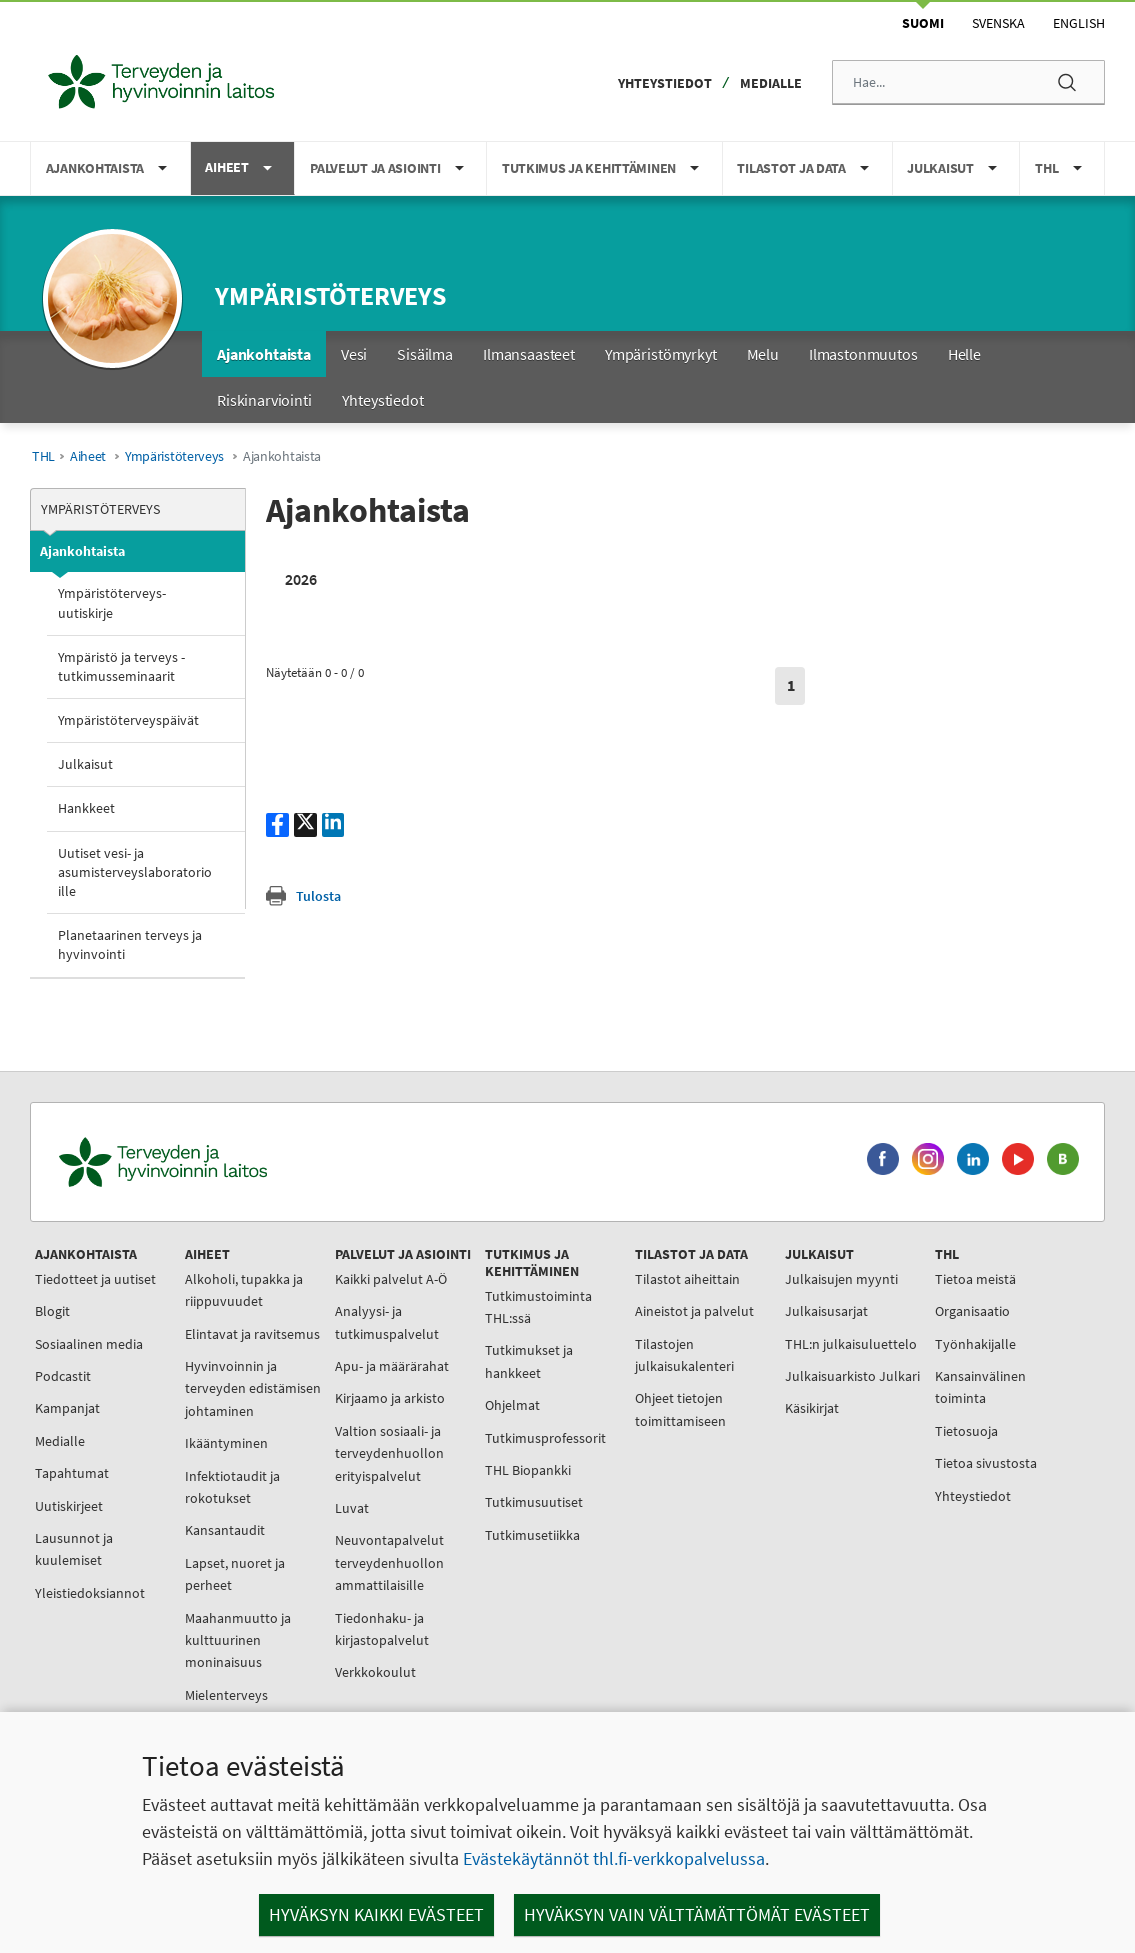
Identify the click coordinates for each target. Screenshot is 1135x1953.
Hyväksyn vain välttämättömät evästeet (697, 1914)
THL (43, 456)
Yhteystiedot (665, 83)
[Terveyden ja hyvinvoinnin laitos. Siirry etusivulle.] (251, 1162)
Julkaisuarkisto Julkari (852, 1376)
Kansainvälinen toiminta (980, 1387)
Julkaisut (85, 764)
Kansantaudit (225, 1530)
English (1079, 23)
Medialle (771, 83)
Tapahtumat (72, 1473)
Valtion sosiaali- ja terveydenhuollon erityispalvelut (389, 1453)
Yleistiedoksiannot (90, 1593)
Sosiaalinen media (89, 1344)
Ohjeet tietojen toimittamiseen (680, 1409)
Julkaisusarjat (826, 1311)
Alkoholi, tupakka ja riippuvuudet (244, 1290)
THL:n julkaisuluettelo (851, 1344)
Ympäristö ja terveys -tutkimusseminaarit (121, 666)
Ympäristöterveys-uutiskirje (112, 602)
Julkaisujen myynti (841, 1279)
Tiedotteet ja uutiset (95, 1279)
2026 (301, 579)
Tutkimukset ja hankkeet (529, 1361)
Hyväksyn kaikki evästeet (376, 1914)
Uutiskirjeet (69, 1506)
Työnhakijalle (975, 1344)
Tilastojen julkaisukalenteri (684, 1355)
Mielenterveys (226, 1695)
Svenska (998, 23)
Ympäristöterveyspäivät (128, 720)
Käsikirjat (812, 1408)
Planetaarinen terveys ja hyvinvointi (130, 944)
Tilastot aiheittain (687, 1279)
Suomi (923, 23)
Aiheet (88, 456)
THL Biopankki (528, 1470)
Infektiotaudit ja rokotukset (232, 1487)
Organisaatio (972, 1311)
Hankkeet (86, 808)
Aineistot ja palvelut (694, 1311)
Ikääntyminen (226, 1443)
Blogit (52, 1311)
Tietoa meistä (975, 1279)
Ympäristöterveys (330, 295)
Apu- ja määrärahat (392, 1366)
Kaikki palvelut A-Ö (391, 1279)
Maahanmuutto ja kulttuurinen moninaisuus (238, 1640)
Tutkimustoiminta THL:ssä (538, 1307)
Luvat (352, 1508)
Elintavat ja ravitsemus (252, 1334)
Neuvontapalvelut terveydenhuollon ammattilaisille (389, 1562)
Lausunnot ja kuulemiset (74, 1549)
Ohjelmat (512, 1405)
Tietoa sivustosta (986, 1463)
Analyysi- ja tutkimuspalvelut (387, 1322)
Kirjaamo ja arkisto (390, 1398)
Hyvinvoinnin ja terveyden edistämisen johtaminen (253, 1388)
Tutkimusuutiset (534, 1502)
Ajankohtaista (82, 551)
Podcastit (63, 1376)
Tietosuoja (966, 1431)
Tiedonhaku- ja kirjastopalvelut (382, 1629)
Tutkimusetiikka (532, 1535)
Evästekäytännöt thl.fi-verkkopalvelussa (614, 1858)
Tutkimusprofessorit (545, 1438)
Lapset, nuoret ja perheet (235, 1574)
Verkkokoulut (375, 1672)
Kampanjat (67, 1408)
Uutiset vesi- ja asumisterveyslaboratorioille (135, 872)
